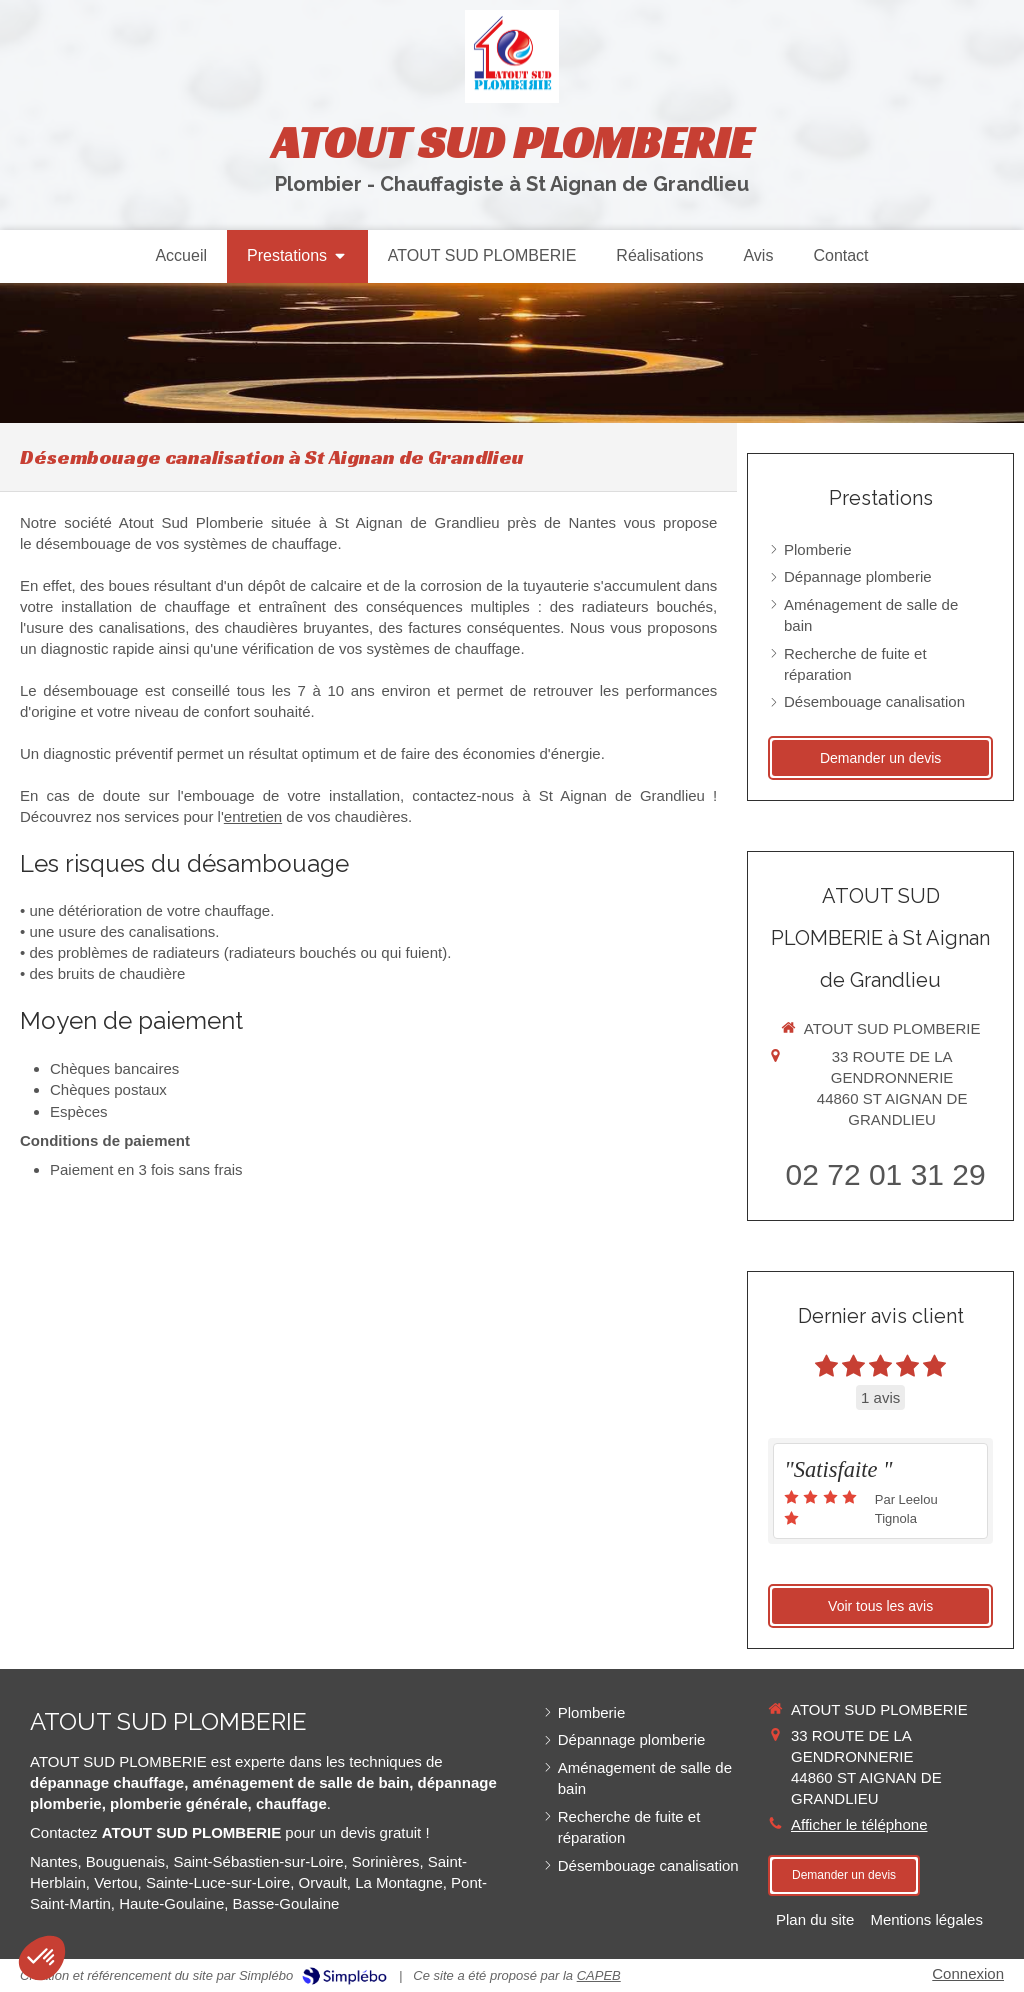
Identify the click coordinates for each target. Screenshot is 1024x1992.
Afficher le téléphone (859, 1824)
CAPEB (599, 1975)
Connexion (968, 1973)
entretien (253, 816)
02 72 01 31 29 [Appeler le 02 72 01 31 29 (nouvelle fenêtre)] (886, 1174)
